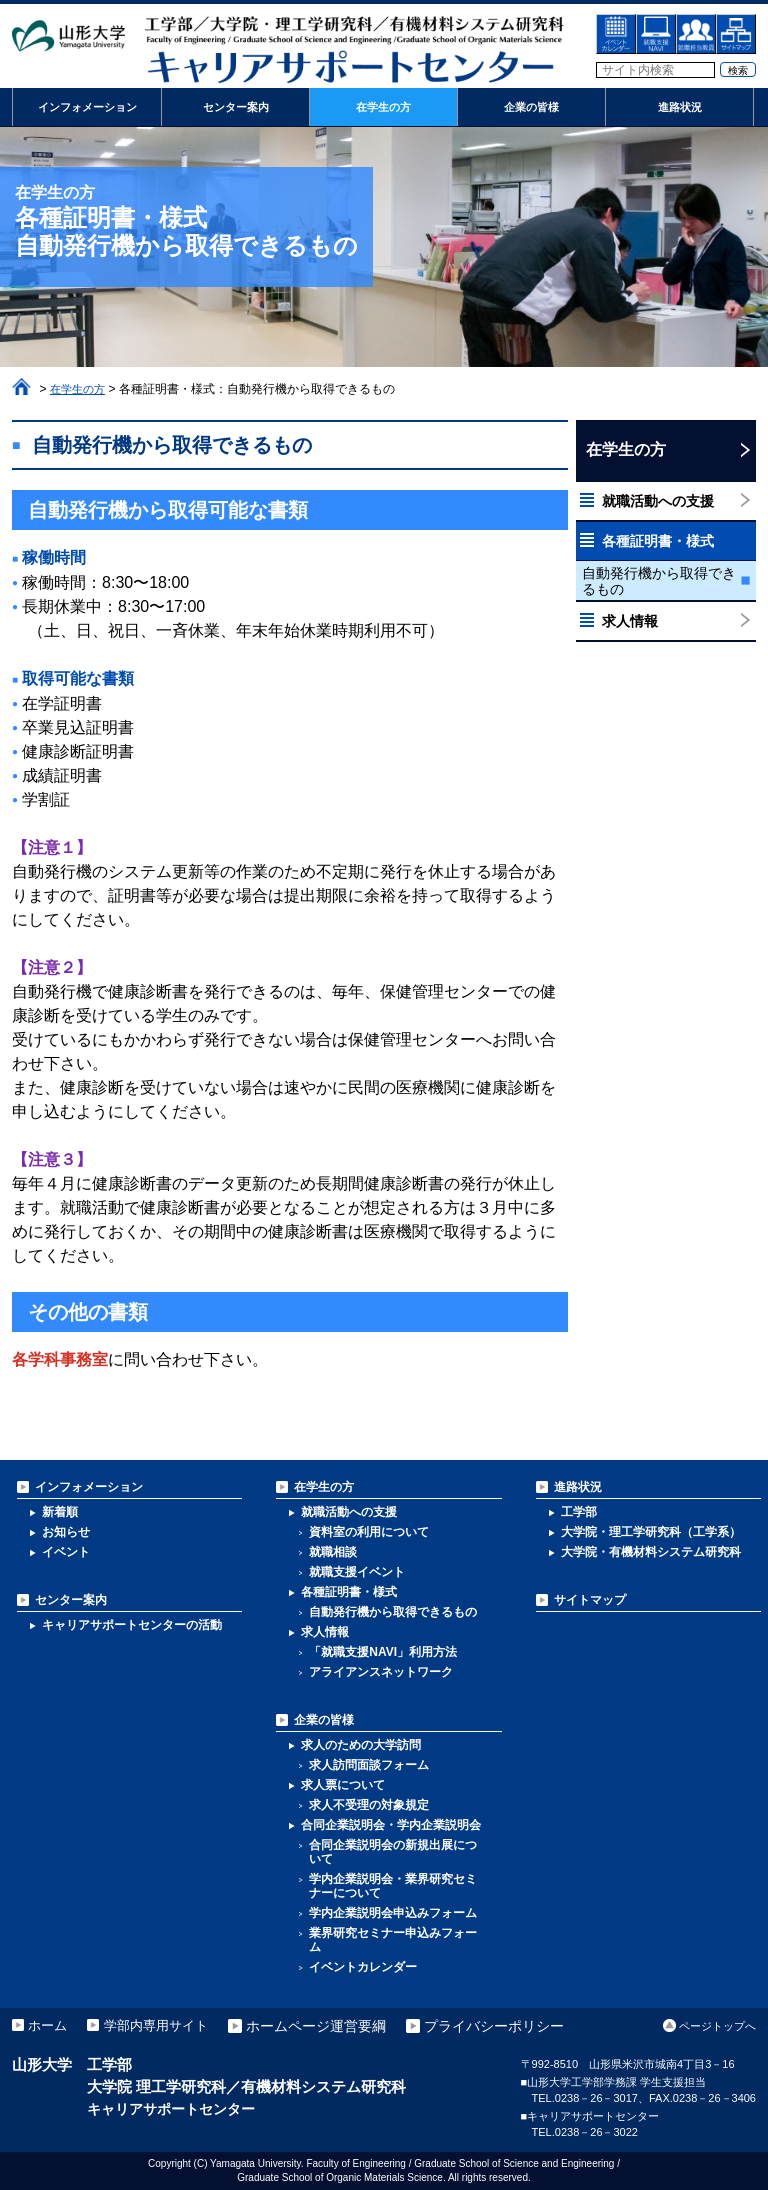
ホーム (22, 387)
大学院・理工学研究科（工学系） (651, 1532)
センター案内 (71, 1600)
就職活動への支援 (658, 501)
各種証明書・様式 (658, 541)
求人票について (343, 1785)
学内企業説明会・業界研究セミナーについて (393, 1886)
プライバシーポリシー (508, 2026)
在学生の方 (80, 389)
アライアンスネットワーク (381, 1672)
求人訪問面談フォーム (369, 1765)
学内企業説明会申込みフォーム (393, 1913)
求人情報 (630, 621)
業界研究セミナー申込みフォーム (393, 1940)
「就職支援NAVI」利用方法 (383, 1652)
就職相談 (333, 1552)
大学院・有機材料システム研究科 (651, 1552)
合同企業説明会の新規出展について (393, 1852)
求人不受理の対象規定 (369, 1805)
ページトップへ (717, 2026)
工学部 (579, 1512)
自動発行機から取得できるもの (659, 581)
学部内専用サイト (166, 2026)
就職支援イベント (357, 1572)
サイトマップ (590, 1600)
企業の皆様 (324, 1720)
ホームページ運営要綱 (330, 2026)
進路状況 (578, 1487)
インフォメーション (89, 1487)
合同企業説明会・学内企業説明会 (391, 1825)
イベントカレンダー (363, 1967)
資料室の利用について (369, 1532)
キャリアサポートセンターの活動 (132, 1625)
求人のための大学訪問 (361, 1745)
